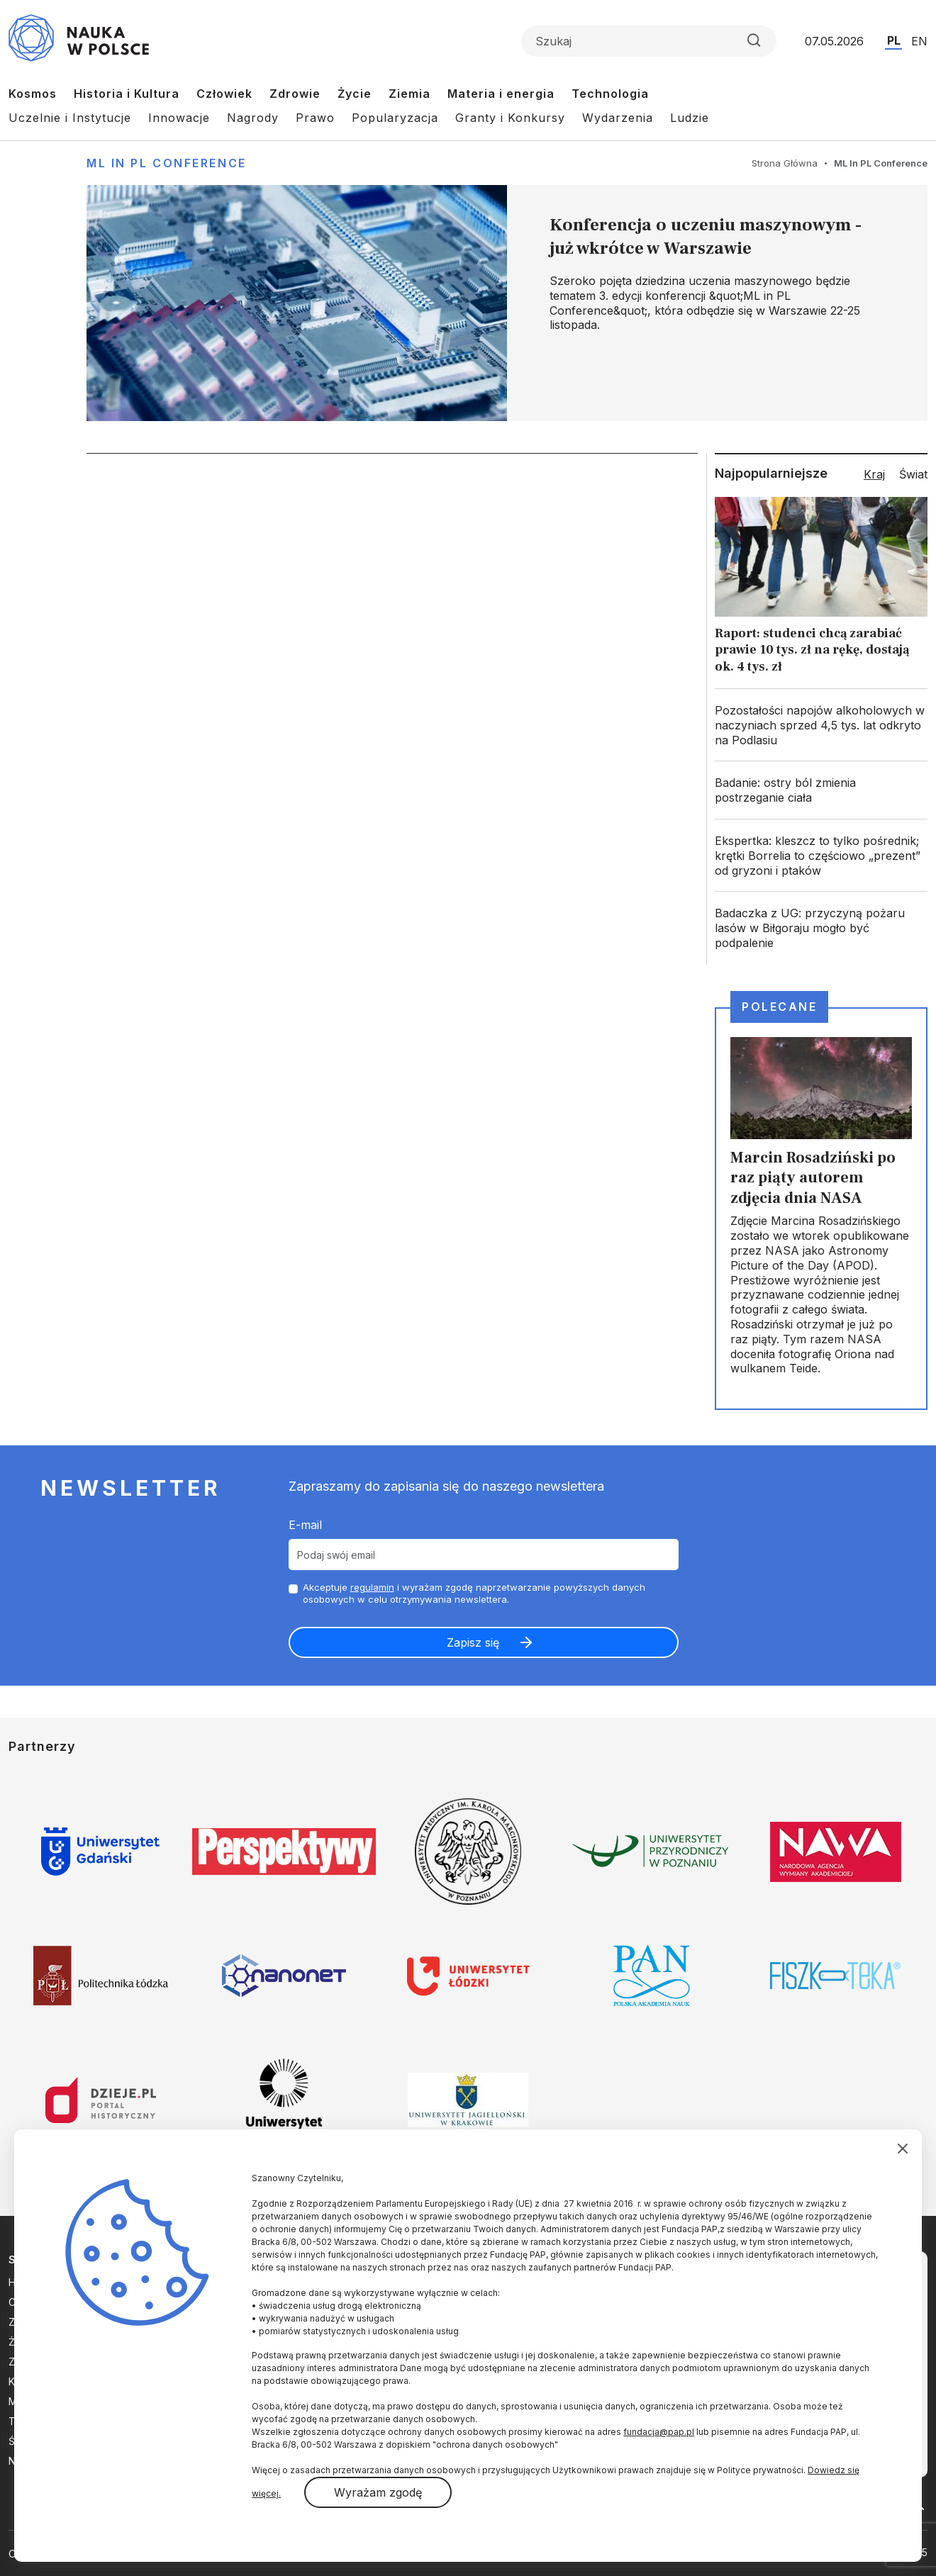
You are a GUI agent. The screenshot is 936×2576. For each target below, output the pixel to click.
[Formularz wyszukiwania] (648, 41)
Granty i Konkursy (510, 118)
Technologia (610, 93)
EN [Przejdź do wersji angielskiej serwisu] (919, 41)
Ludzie (689, 118)
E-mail (305, 1525)
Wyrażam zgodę (378, 2492)
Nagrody (253, 118)
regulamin (372, 1587)
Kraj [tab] (874, 474)
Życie (355, 93)
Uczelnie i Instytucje (70, 118)
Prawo (315, 118)
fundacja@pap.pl (658, 2431)
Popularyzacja (395, 118)
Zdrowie (295, 93)
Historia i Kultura (126, 93)
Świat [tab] (913, 474)
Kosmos (33, 93)
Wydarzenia (617, 118)
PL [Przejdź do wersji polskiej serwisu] (894, 40)
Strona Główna (785, 163)
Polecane (779, 1006)
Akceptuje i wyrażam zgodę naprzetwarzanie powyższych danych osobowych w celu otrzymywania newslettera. (474, 1593)
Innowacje (179, 118)
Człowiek (224, 93)
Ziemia (409, 93)
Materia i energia (501, 93)
